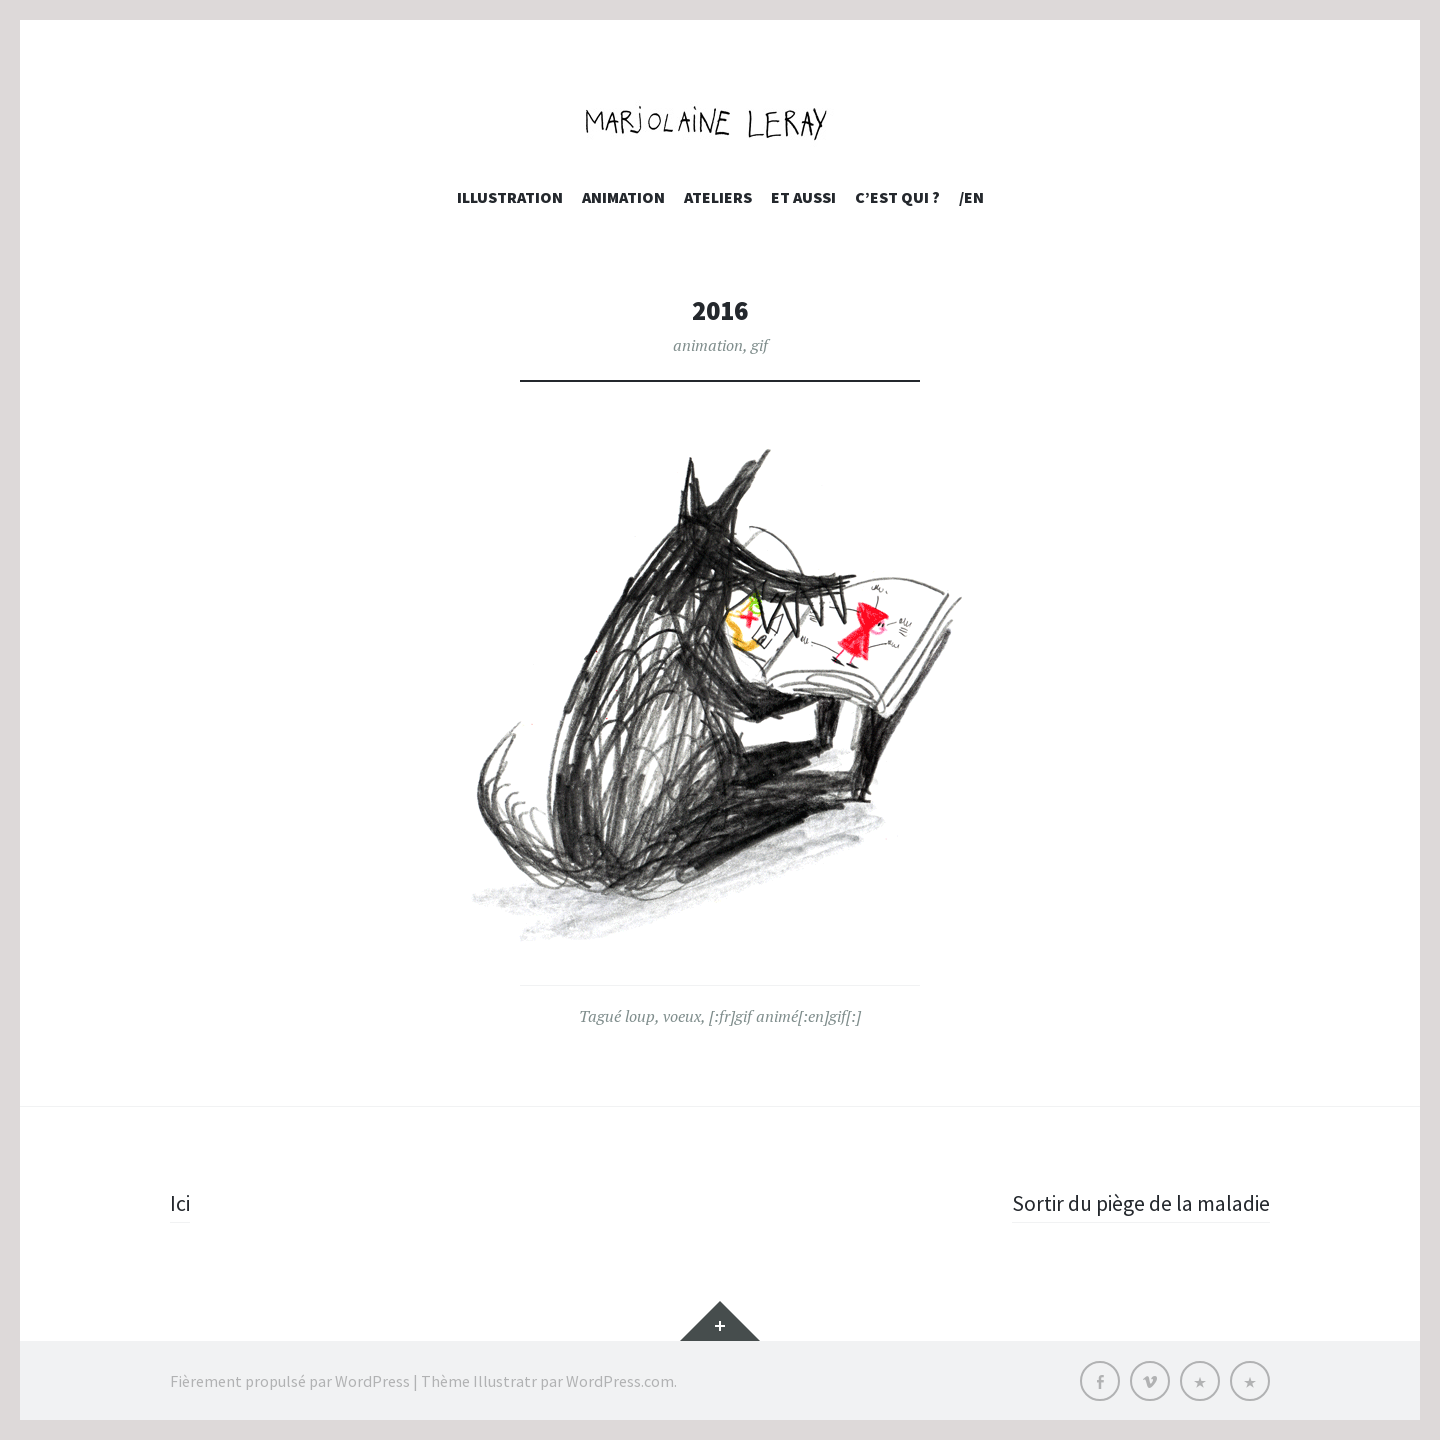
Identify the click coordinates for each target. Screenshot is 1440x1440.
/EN (971, 197)
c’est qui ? (897, 197)
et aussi (803, 197)
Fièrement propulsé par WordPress (290, 1380)
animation (708, 345)
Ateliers (718, 197)
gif (759, 345)
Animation (623, 197)
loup (640, 1016)
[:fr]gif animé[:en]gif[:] (785, 1016)
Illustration (510, 197)
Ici (180, 1203)
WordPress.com (620, 1380)
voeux (682, 1016)
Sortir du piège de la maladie (1139, 1203)
